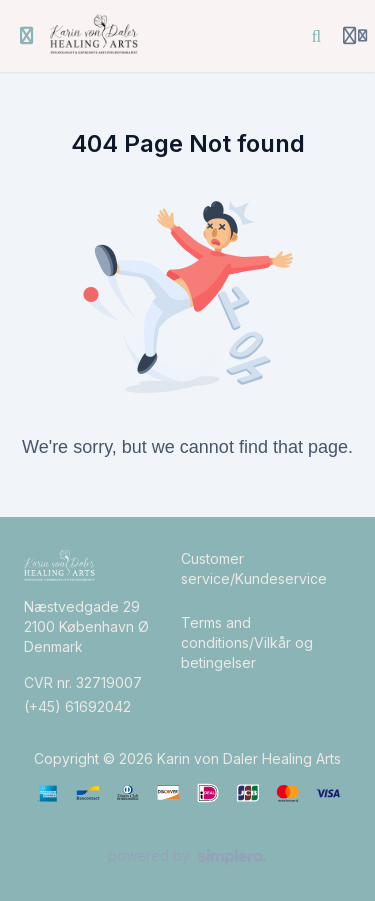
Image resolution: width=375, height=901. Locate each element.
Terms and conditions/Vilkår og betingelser (247, 642)
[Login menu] (355, 36)
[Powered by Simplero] (187, 857)
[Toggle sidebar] (27, 36)
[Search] (317, 36)
